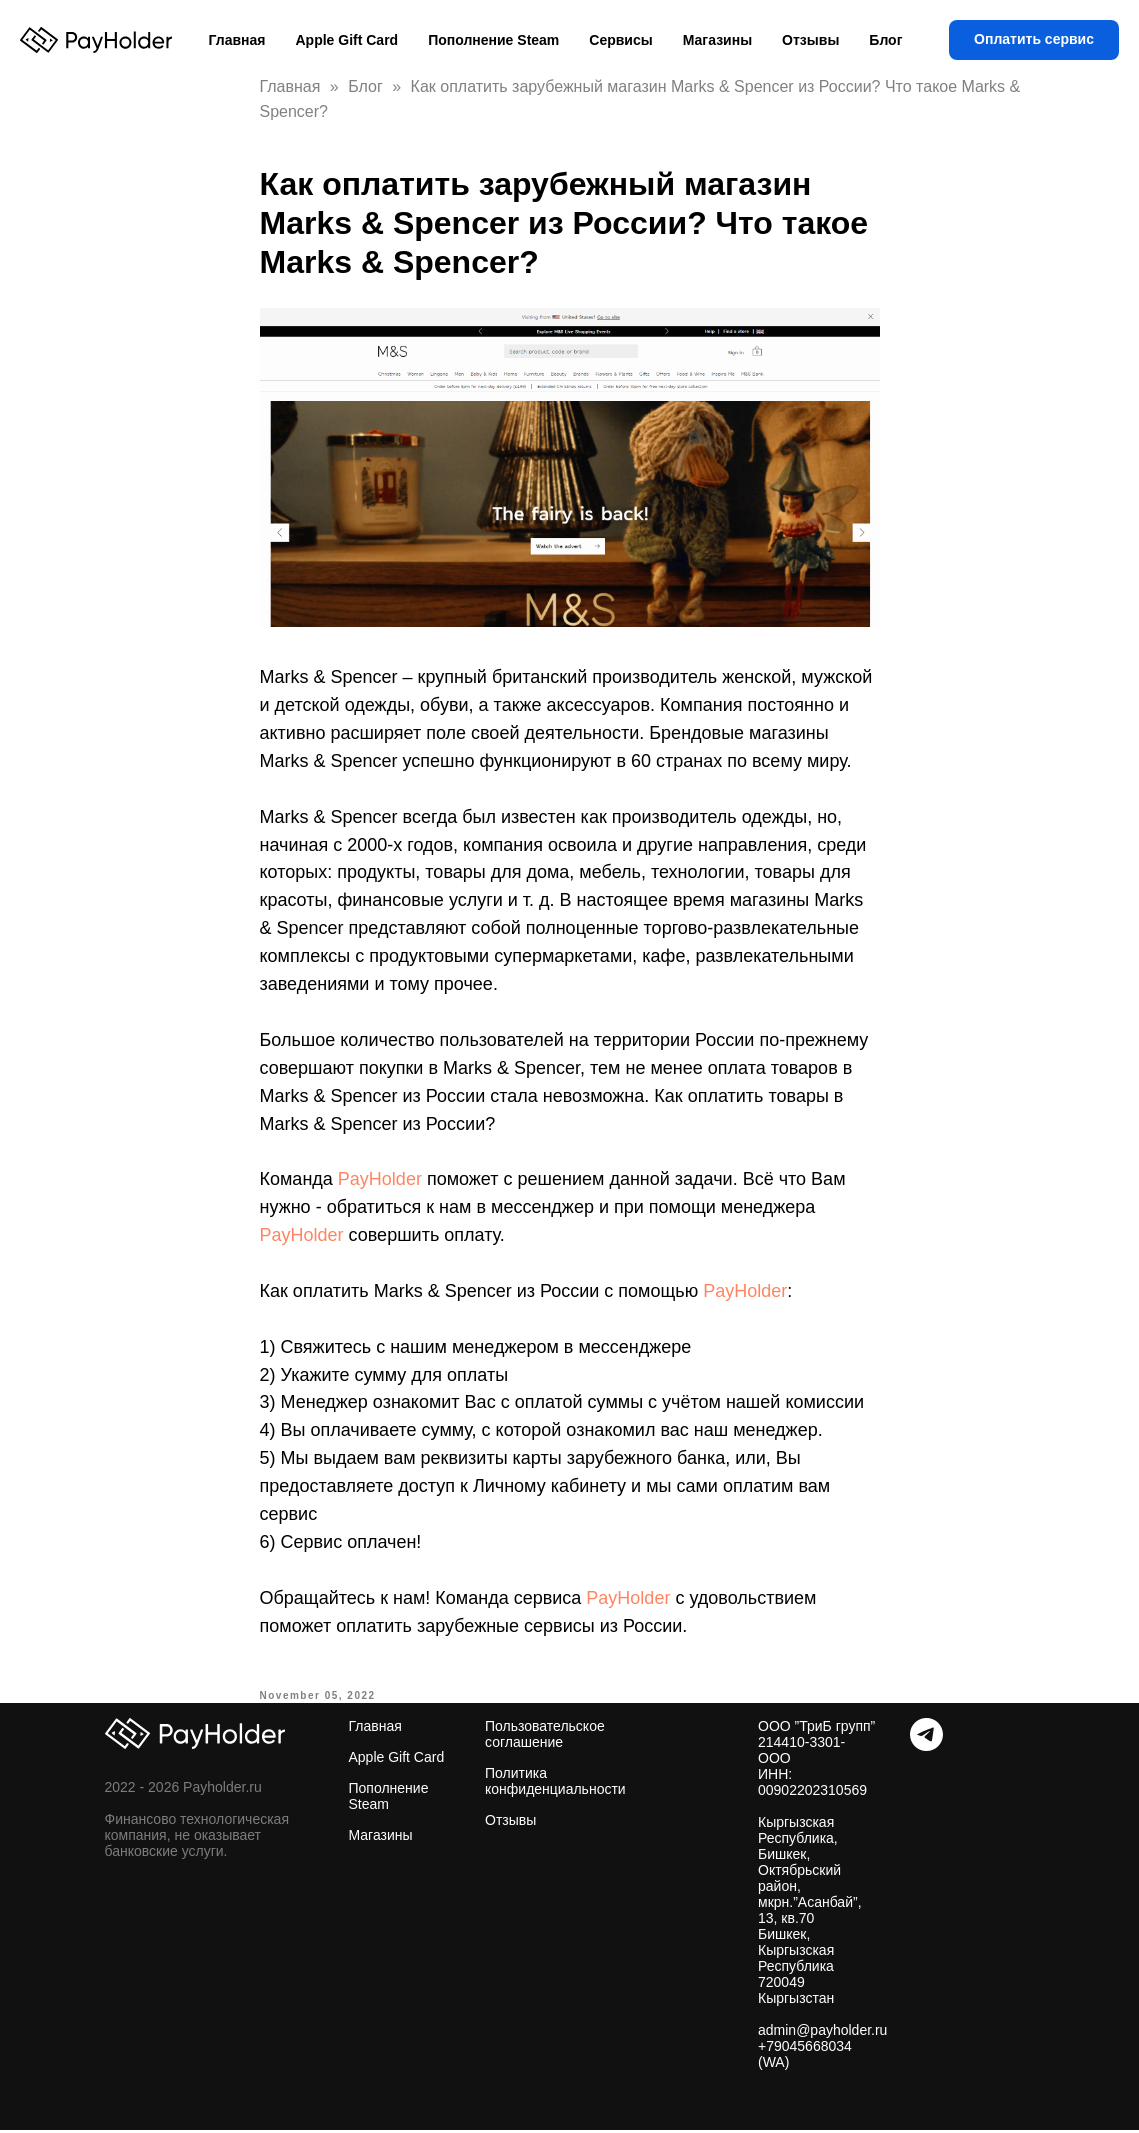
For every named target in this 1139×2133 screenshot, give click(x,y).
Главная (237, 40)
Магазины (717, 40)
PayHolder (380, 1179)
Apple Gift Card (346, 40)
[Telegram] (926, 1745)
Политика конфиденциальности (555, 1781)
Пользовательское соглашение (545, 1734)
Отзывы (810, 40)
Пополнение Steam (493, 40)
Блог (885, 40)
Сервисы (620, 40)
